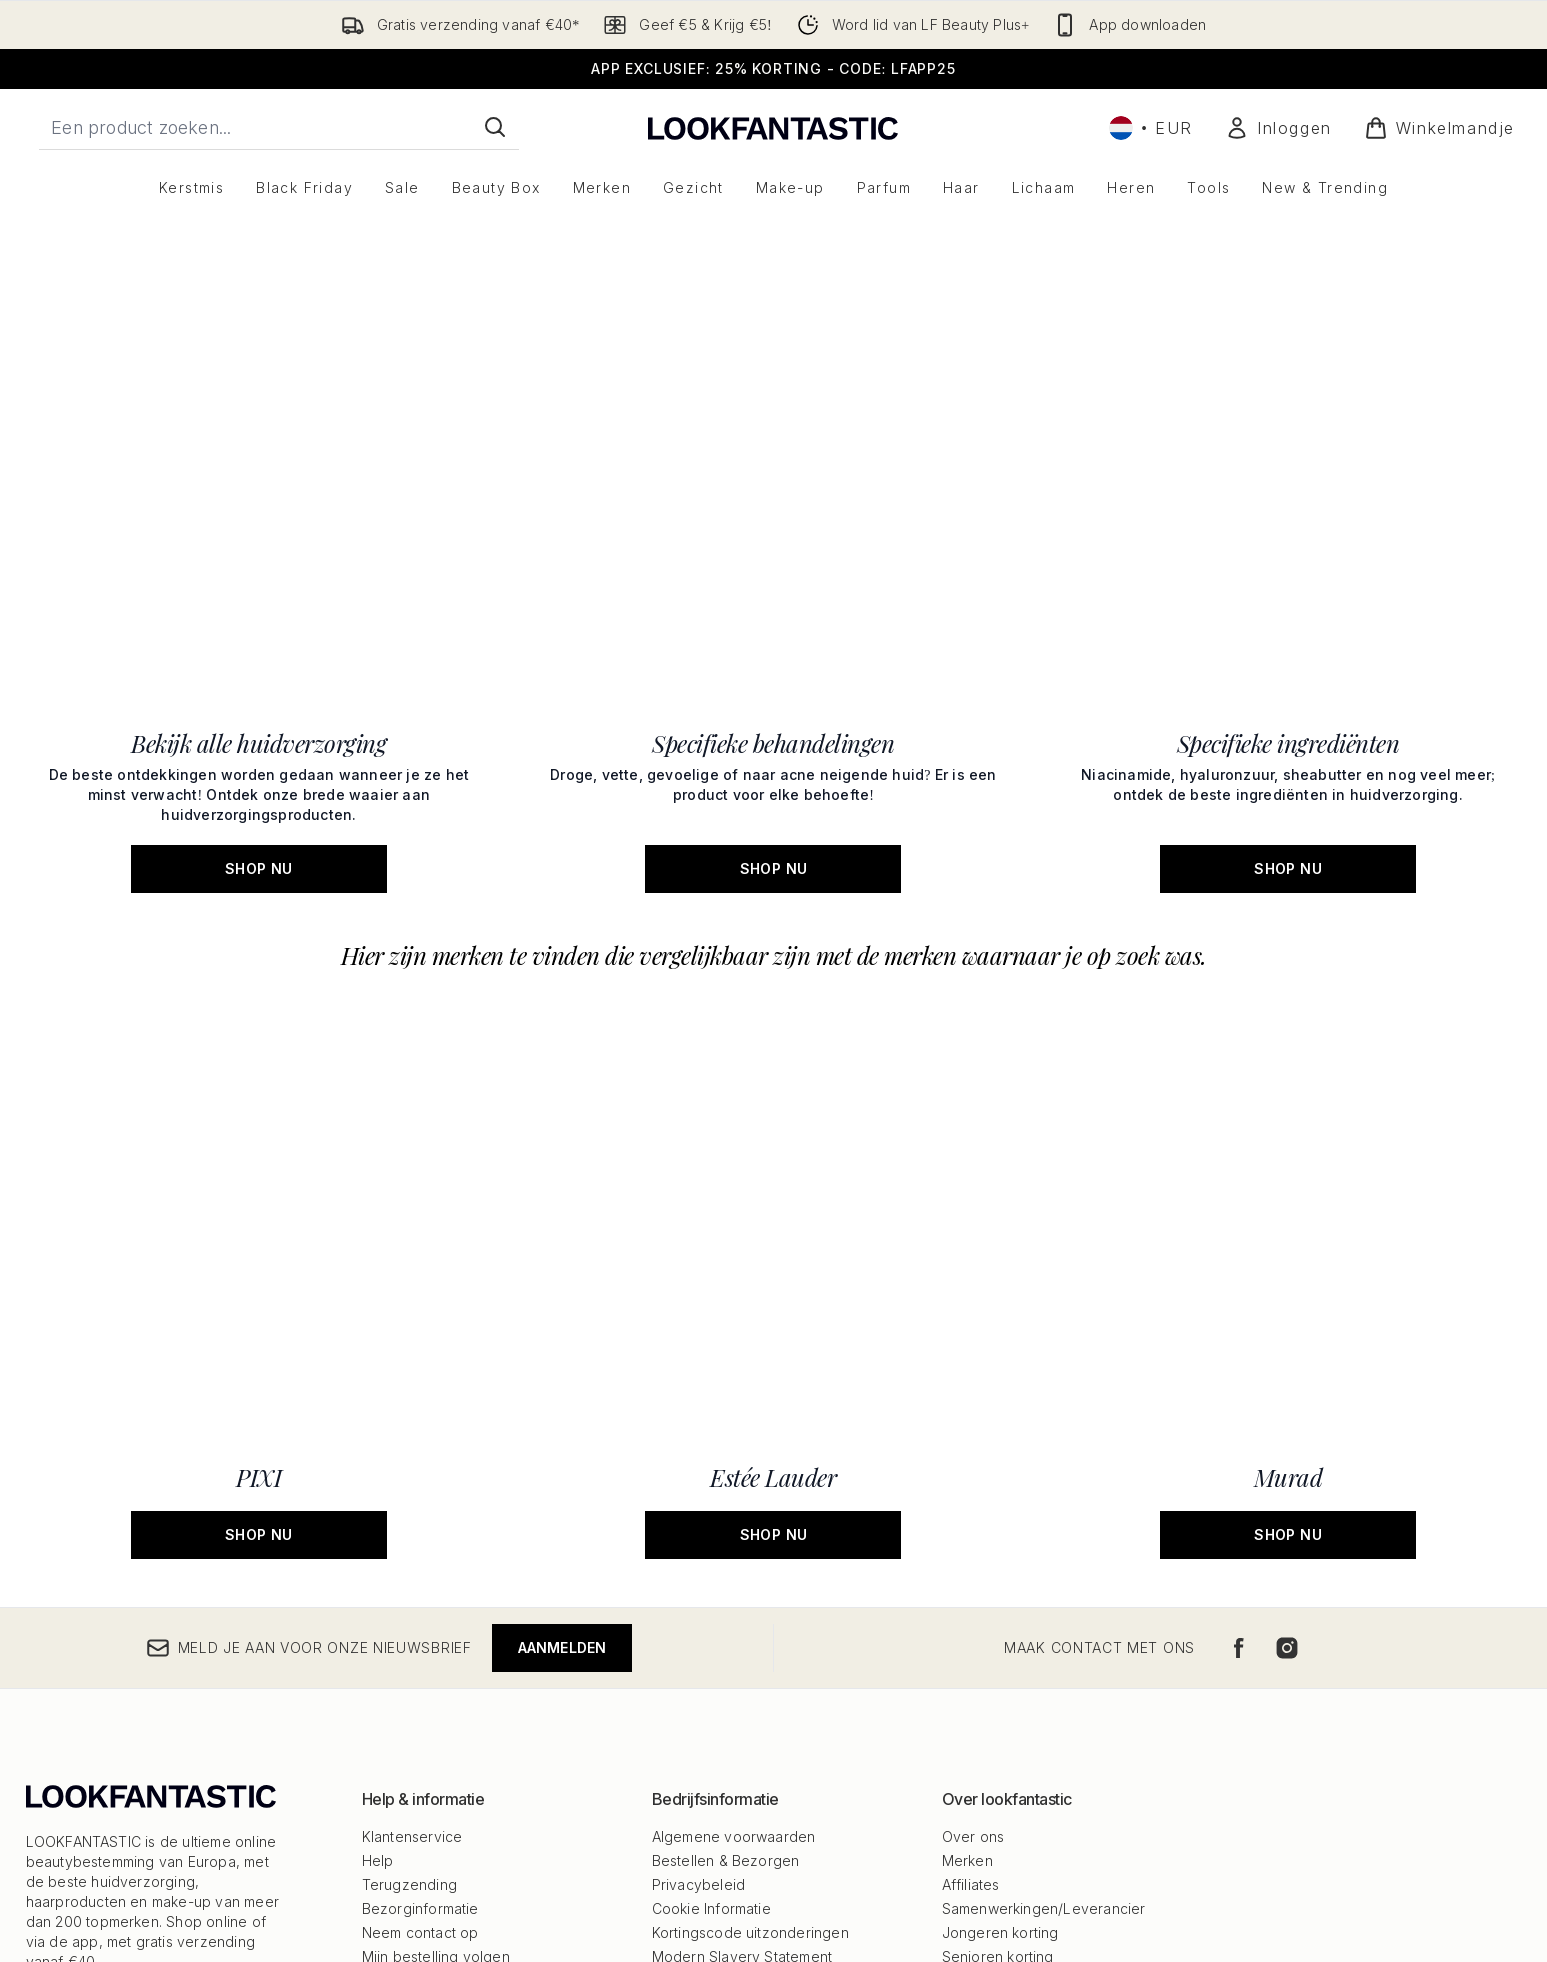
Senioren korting (998, 1603)
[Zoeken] (495, 127)
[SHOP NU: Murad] (1288, 1152)
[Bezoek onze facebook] (1239, 1295)
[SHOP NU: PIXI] (259, 1152)
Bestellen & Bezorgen (726, 1507)
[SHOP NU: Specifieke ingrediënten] (1288, 910)
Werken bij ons (992, 1651)
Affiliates (971, 1531)
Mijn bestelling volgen (436, 1603)
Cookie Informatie (711, 1555)
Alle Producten (992, 1627)
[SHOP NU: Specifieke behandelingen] (773, 910)
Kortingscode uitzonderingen (750, 1579)
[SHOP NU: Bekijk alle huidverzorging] (259, 910)
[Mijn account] (1278, 128)
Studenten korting (1002, 1675)
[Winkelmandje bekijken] (1439, 128)
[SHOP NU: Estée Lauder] (773, 1152)
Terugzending (409, 1531)
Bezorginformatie (420, 1555)
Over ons (973, 1483)
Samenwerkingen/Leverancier (1044, 1555)
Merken (967, 1507)
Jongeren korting (1000, 1579)
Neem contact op (420, 1579)
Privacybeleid (699, 1531)
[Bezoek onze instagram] (1287, 1295)
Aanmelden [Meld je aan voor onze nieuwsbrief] (562, 1294)
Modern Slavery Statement (742, 1603)
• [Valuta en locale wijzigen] (1151, 128)
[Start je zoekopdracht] (279, 127)
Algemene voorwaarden (734, 1483)
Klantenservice (412, 1483)
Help (378, 1507)
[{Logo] (773, 127)
